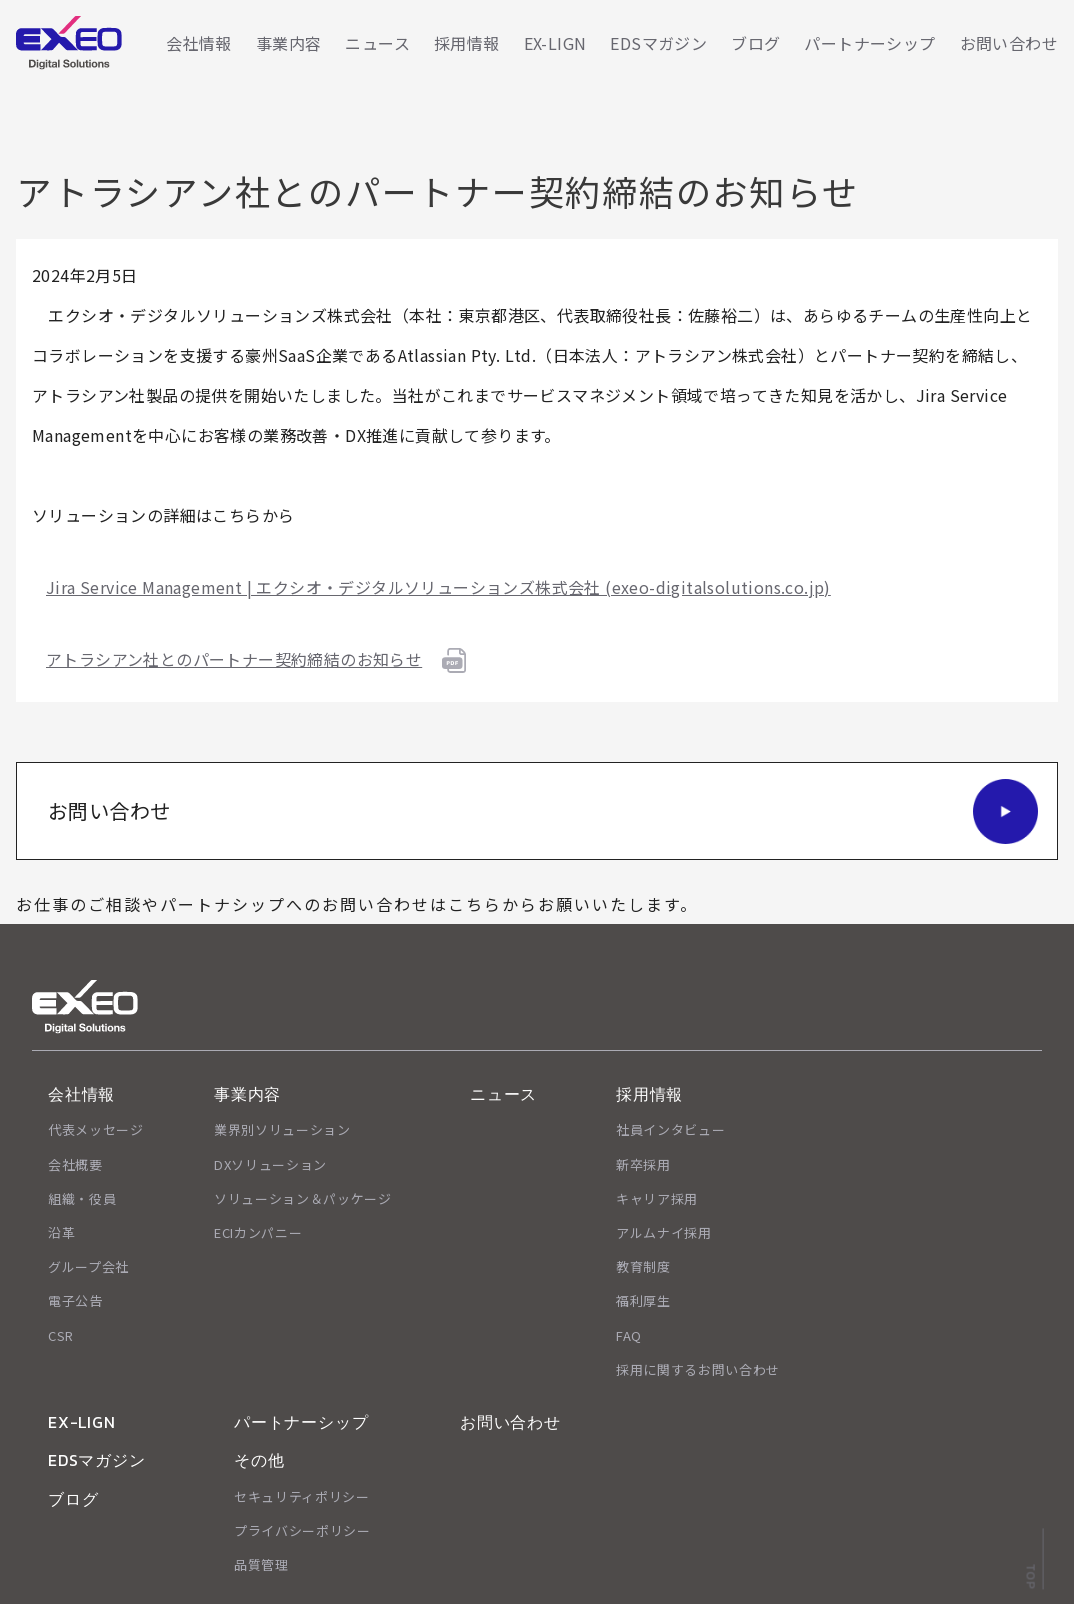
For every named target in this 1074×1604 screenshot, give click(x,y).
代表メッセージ (96, 1129)
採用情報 (467, 43)
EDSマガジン (658, 43)
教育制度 (643, 1266)
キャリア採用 (657, 1198)
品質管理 (261, 1564)
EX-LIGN (555, 43)
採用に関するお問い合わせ (698, 1369)
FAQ (629, 1335)
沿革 (61, 1232)
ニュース (377, 43)
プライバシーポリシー (302, 1530)
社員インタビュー (670, 1129)
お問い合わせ (1009, 43)
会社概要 (75, 1164)
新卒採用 (643, 1164)
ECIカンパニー (258, 1232)
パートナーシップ (869, 43)
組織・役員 (82, 1198)
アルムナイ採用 (664, 1232)
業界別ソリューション (282, 1129)
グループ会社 (88, 1266)
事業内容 (289, 43)
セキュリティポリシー (302, 1496)
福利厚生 (643, 1300)
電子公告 (75, 1300)
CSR (61, 1335)
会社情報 (199, 43)
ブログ (755, 43)
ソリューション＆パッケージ (302, 1198)
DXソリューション (270, 1164)
